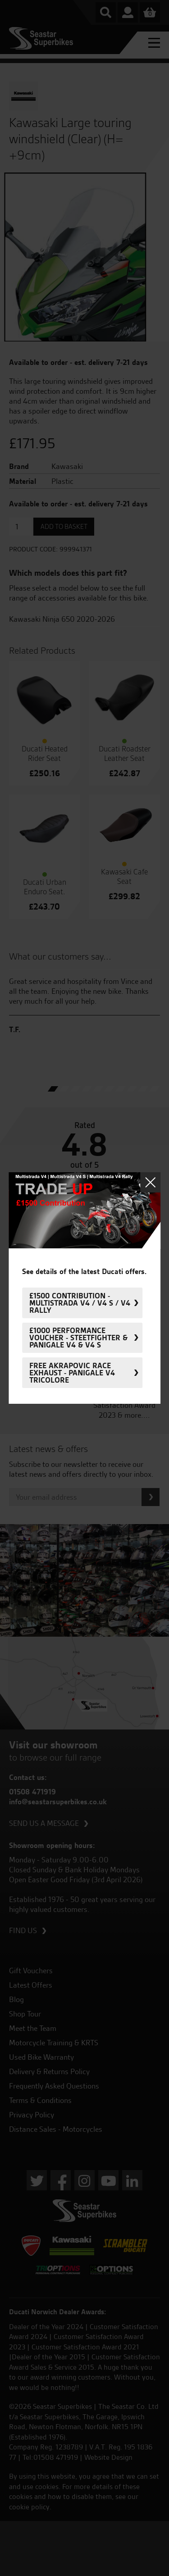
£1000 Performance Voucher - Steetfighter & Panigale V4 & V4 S (78, 1337)
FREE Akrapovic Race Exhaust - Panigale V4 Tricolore (72, 1373)
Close (150, 1182)
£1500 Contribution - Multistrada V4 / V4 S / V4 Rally (79, 1303)
